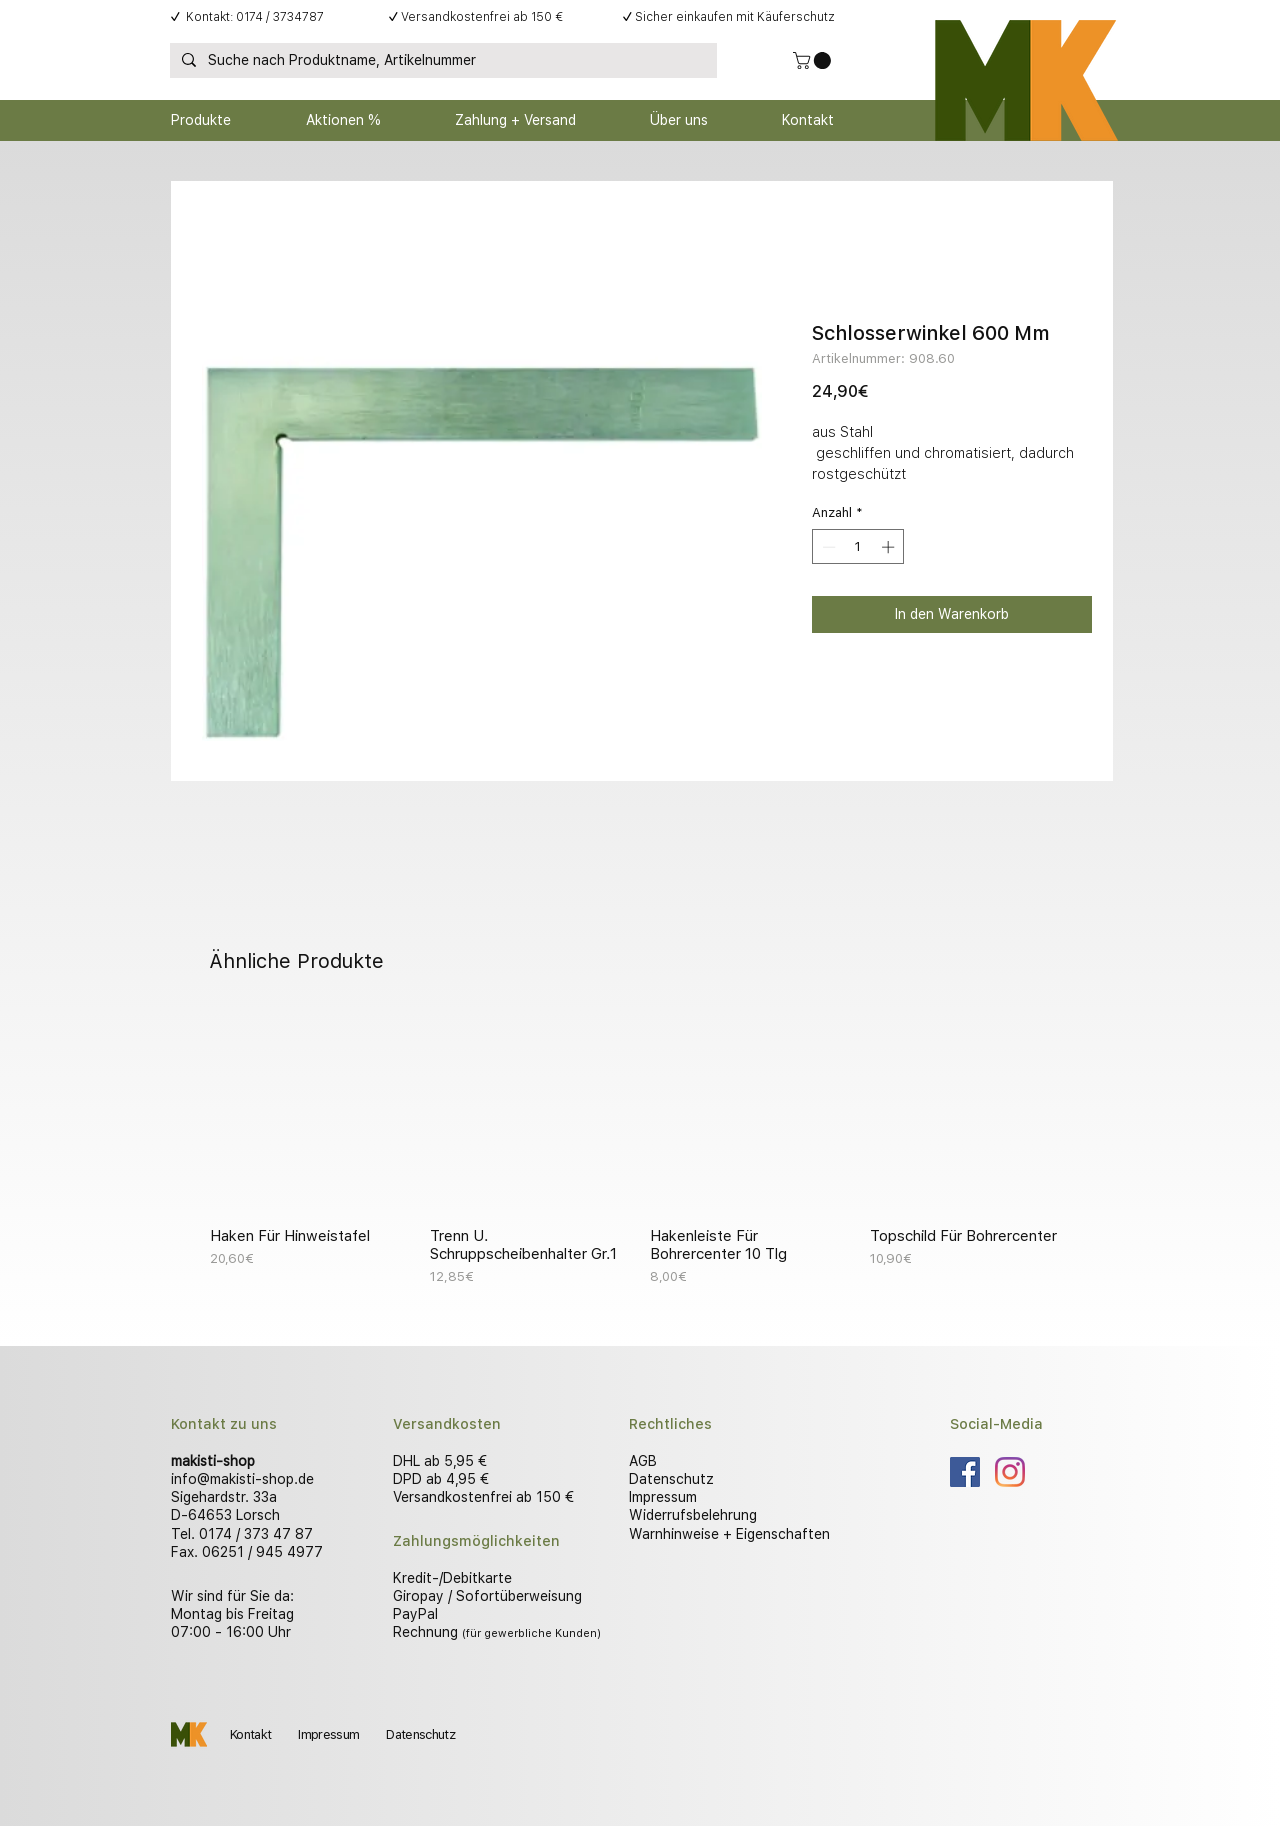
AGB (643, 1461)
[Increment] (890, 547)
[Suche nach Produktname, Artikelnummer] (441, 61)
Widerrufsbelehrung (693, 1515)
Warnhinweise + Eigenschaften (729, 1534)
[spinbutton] (858, 547)
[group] (640, 1149)
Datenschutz (671, 1479)
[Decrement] (827, 547)
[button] (814, 60)
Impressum (663, 1497)
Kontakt (250, 1734)
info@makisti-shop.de (242, 1479)
